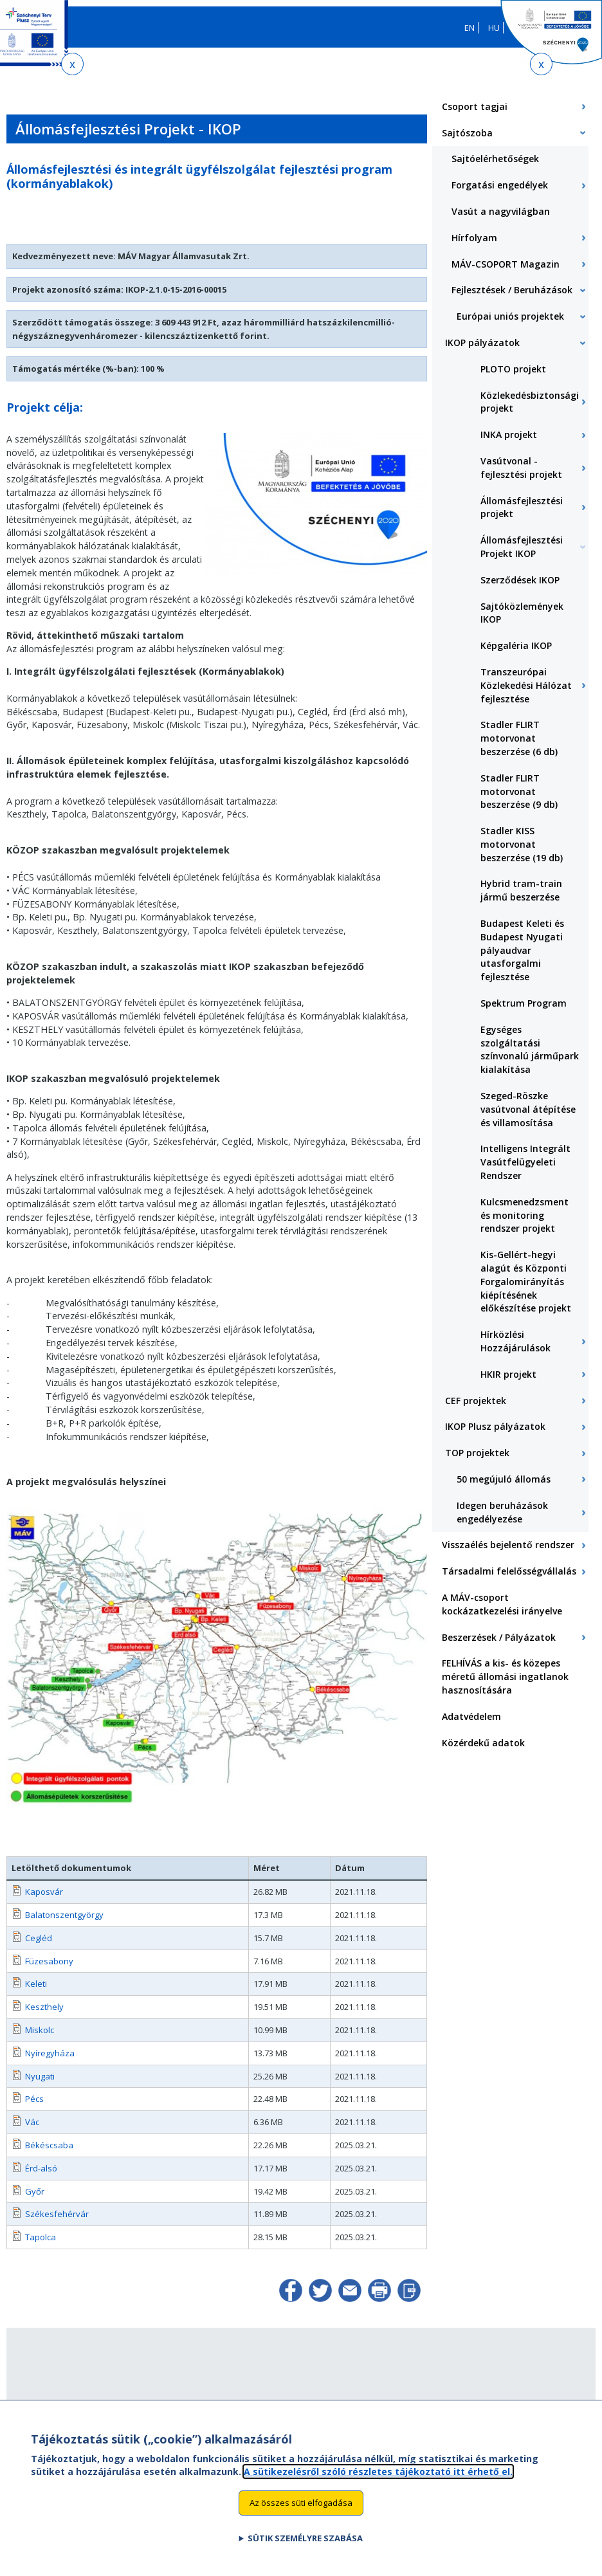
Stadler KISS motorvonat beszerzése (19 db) (521, 844)
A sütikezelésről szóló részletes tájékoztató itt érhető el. (378, 2478)
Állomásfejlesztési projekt (521, 507)
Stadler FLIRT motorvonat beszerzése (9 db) (519, 791)
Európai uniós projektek (510, 316)
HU (494, 27)
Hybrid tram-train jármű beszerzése (521, 890)
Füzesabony (49, 1961)
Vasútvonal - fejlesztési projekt (521, 467)
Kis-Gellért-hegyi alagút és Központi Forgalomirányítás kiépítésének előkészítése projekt (525, 1281)
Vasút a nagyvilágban (501, 211)
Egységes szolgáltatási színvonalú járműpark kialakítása (529, 1049)
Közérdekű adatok (483, 1743)
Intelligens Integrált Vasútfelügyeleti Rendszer (525, 1162)
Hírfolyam (474, 238)
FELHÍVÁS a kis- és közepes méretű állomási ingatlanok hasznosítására (505, 1676)
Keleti (36, 1983)
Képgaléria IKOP (516, 645)
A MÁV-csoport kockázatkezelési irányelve (502, 1604)
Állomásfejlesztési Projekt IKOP (521, 547)
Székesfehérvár (57, 2214)
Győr (34, 2191)
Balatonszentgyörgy (64, 1915)
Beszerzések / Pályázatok (499, 1637)
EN (469, 27)
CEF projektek (475, 1400)
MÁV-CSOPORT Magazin (506, 264)
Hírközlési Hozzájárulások (515, 1341)
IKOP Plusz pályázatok (495, 1426)
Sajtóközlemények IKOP (521, 613)
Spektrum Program (523, 1003)
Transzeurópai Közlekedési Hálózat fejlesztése (526, 685)
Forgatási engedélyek (500, 185)
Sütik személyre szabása (305, 2545)
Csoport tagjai (474, 106)
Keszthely (44, 2007)
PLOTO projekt (513, 369)
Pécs (34, 2099)
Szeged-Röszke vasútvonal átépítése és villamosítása (528, 1109)
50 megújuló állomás (504, 1479)
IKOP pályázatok (482, 342)
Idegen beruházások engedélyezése (502, 1512)
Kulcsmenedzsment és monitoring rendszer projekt (524, 1215)
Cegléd (38, 1938)
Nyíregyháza (50, 2053)
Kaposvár (44, 1891)
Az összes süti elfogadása (301, 2510)
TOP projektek (477, 1453)
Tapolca (40, 2237)
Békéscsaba (49, 2145)
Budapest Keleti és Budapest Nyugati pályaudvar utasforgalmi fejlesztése (522, 950)
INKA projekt (508, 434)
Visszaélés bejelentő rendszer (508, 1545)
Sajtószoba (467, 133)
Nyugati (40, 2076)
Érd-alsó (41, 2168)
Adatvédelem (471, 1716)
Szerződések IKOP (520, 580)
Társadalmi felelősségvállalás (509, 1571)
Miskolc (39, 2030)
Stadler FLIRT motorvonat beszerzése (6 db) (519, 738)
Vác (32, 2122)
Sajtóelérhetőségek (495, 158)
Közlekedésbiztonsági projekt (529, 402)
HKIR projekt (508, 1374)
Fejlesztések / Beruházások (512, 290)
